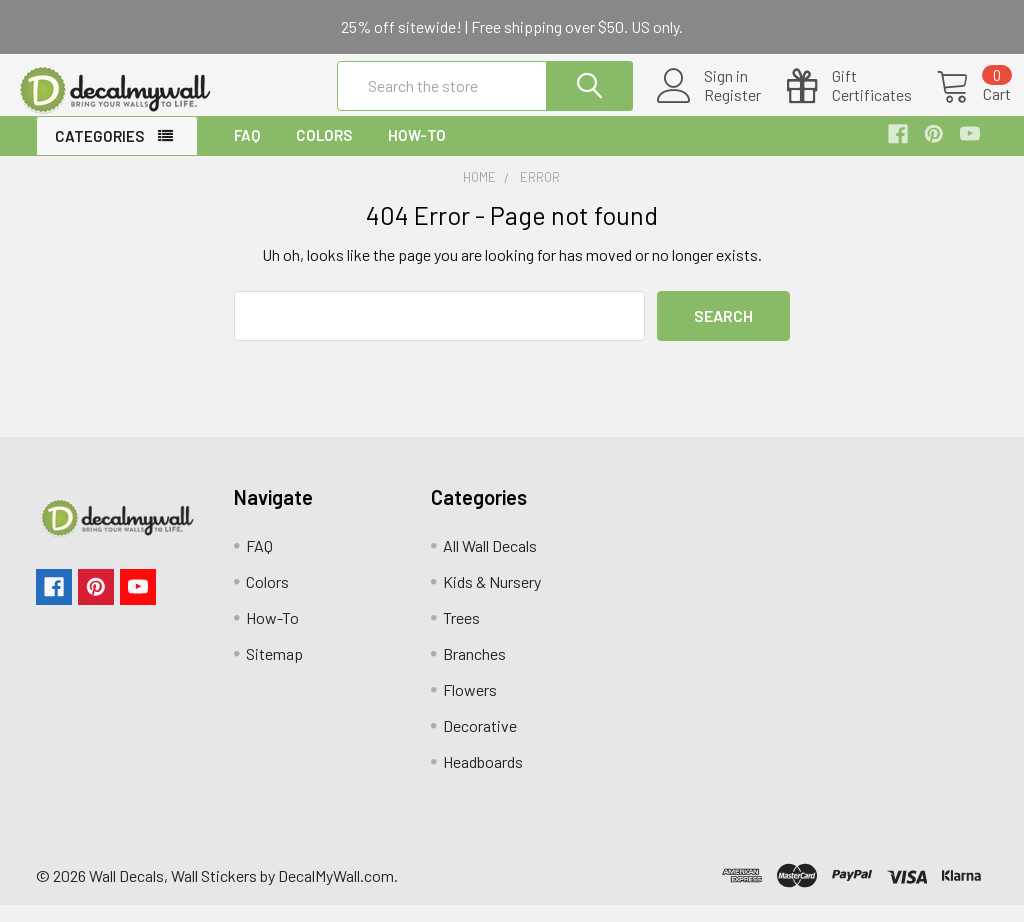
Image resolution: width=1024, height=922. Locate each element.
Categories (99, 153)
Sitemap (274, 670)
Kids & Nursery (492, 598)
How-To (417, 152)
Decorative (480, 742)
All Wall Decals (490, 562)
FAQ (247, 152)
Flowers (470, 706)
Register (709, 106)
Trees (461, 634)
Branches (474, 670)
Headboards (483, 778)
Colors (324, 152)
